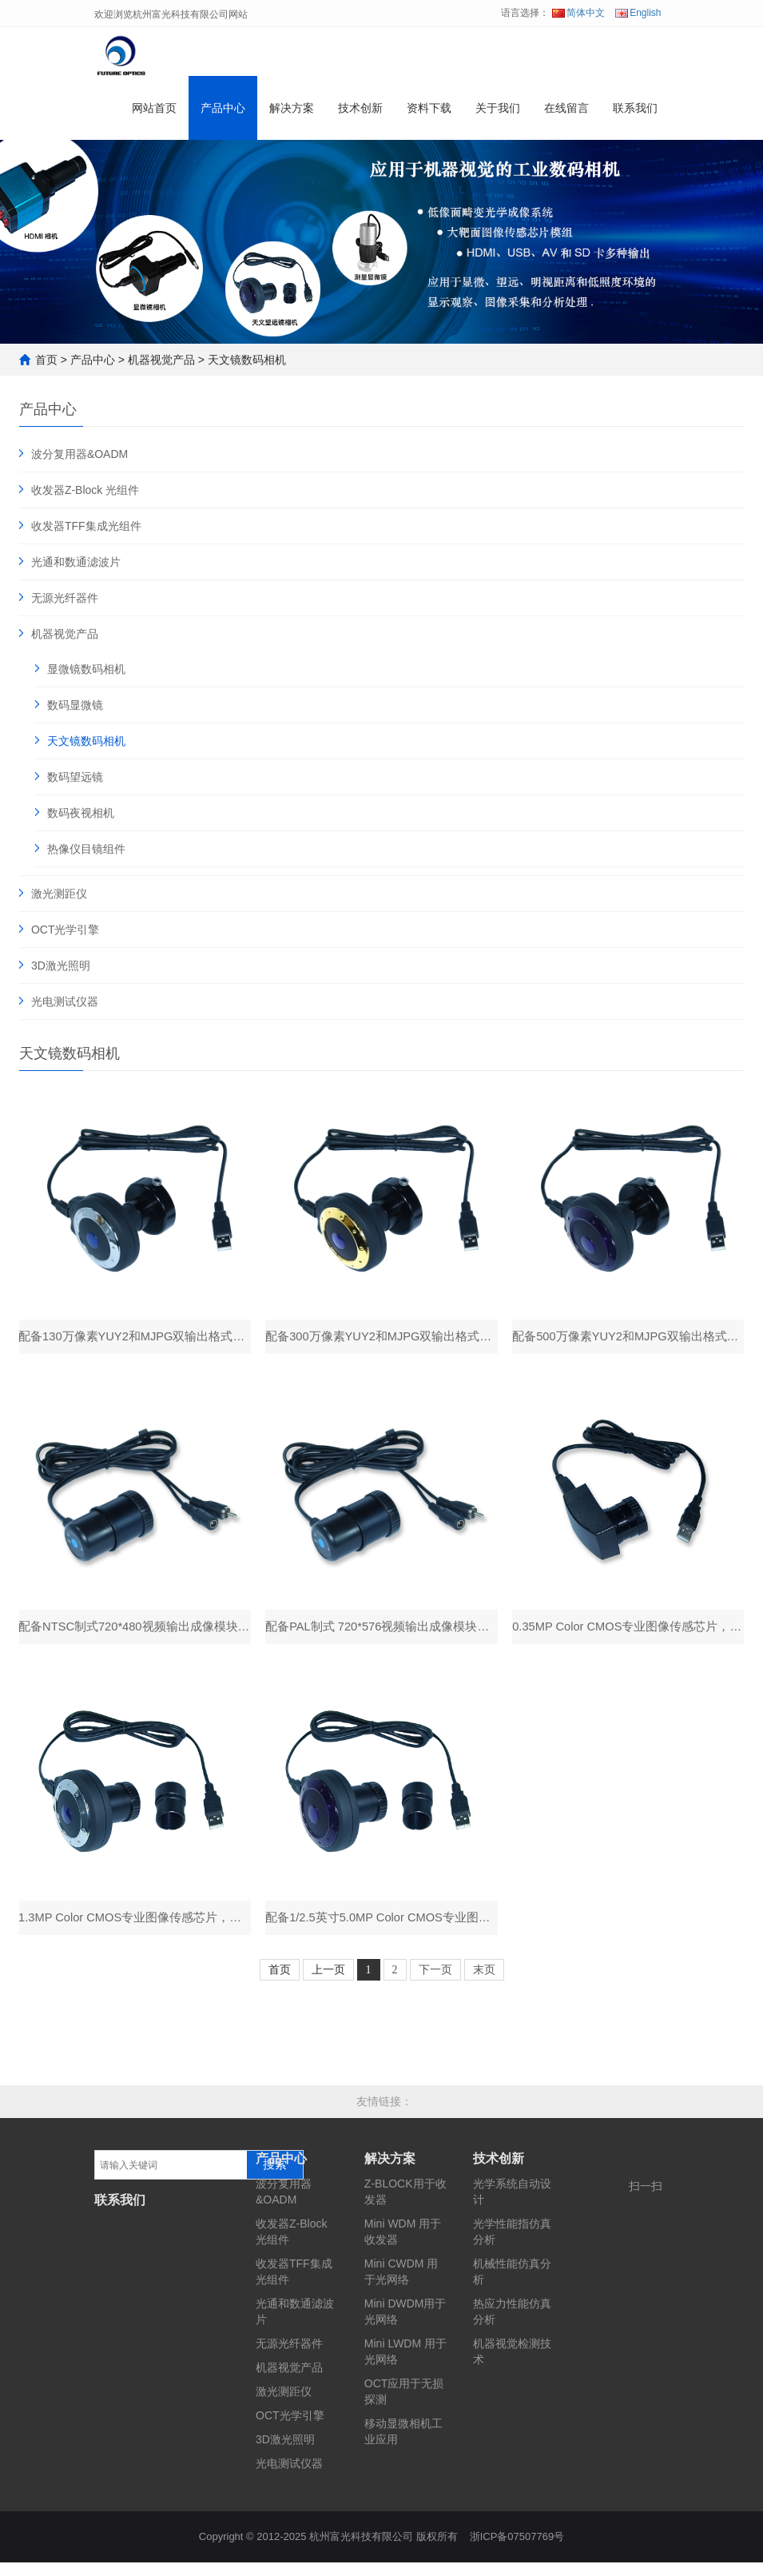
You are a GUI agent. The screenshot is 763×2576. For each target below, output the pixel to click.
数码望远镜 (75, 776)
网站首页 (154, 115)
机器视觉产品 (161, 359)
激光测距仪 (59, 893)
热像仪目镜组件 (86, 848)
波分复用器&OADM (79, 454)
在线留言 (566, 115)
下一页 (435, 1983)
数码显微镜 (75, 705)
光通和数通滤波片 (76, 561)
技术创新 (360, 115)
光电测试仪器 (64, 1001)
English (638, 12)
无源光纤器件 (64, 597)
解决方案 (291, 115)
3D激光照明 (60, 965)
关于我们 (497, 115)
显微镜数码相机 (86, 669)
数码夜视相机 (80, 812)
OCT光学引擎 (65, 929)
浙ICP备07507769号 (517, 2550)
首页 (46, 359)
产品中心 (223, 115)
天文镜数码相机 (247, 359)
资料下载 (429, 115)
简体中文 (578, 12)
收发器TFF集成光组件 (86, 526)
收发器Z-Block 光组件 (85, 490)
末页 (484, 1983)
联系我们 (635, 115)
